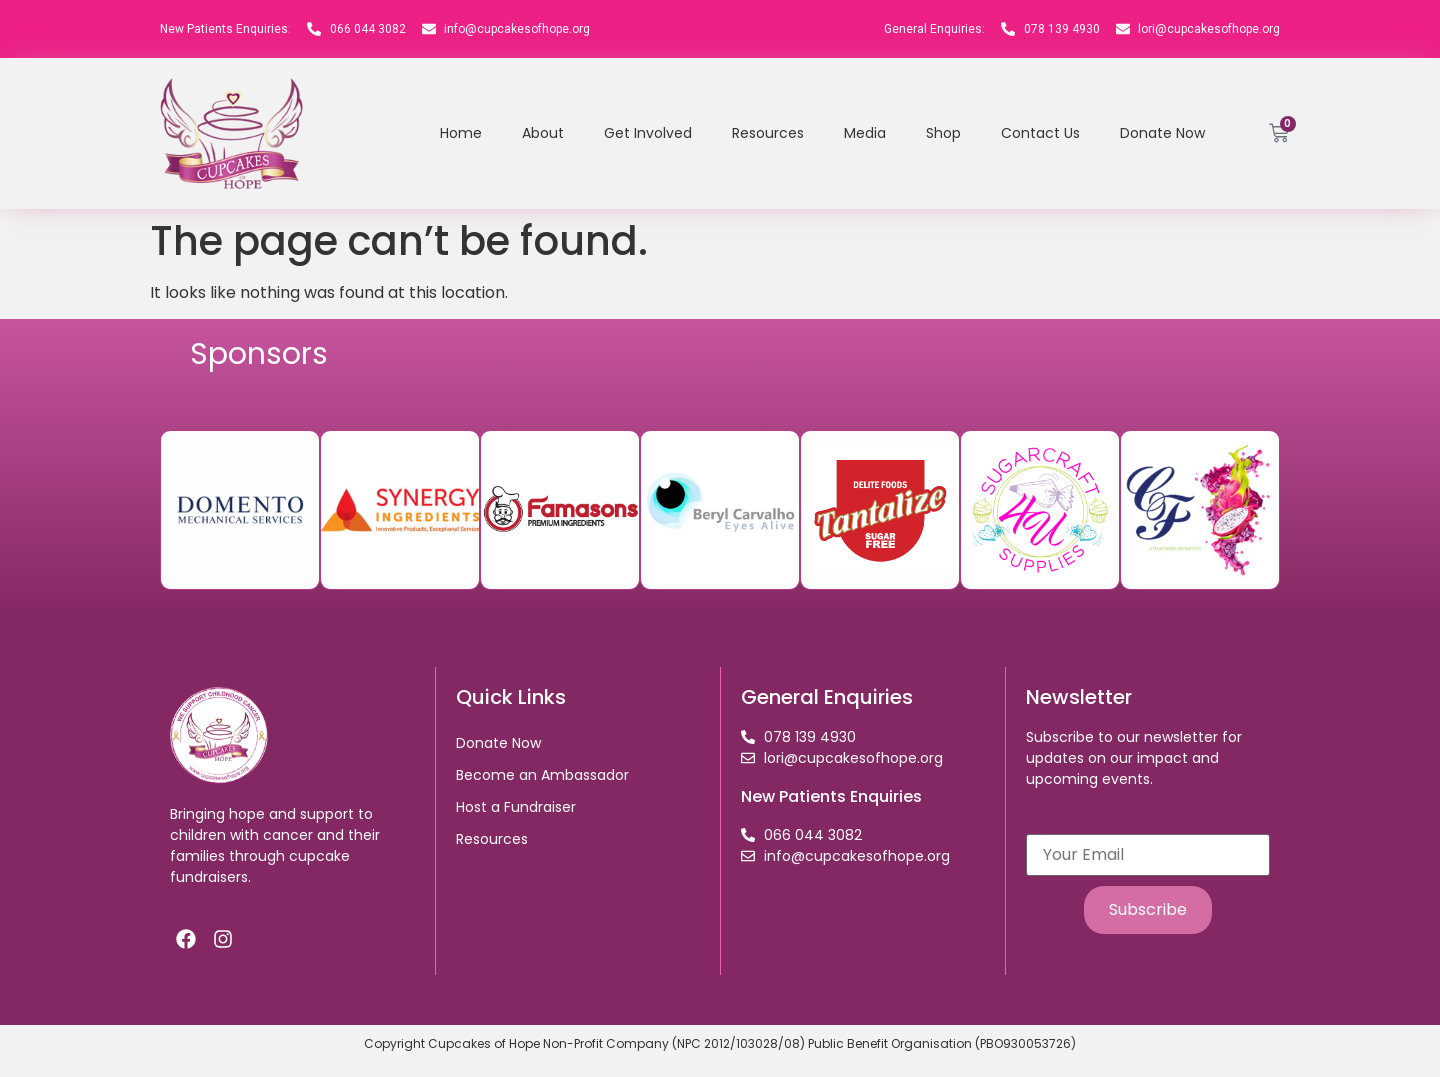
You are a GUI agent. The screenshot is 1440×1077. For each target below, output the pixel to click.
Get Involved (648, 133)
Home (461, 133)
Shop (943, 133)
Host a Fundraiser (516, 807)
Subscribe (1148, 909)
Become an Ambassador (542, 775)
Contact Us (1040, 133)
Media (865, 133)
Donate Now (1162, 133)
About (543, 133)
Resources (768, 133)
